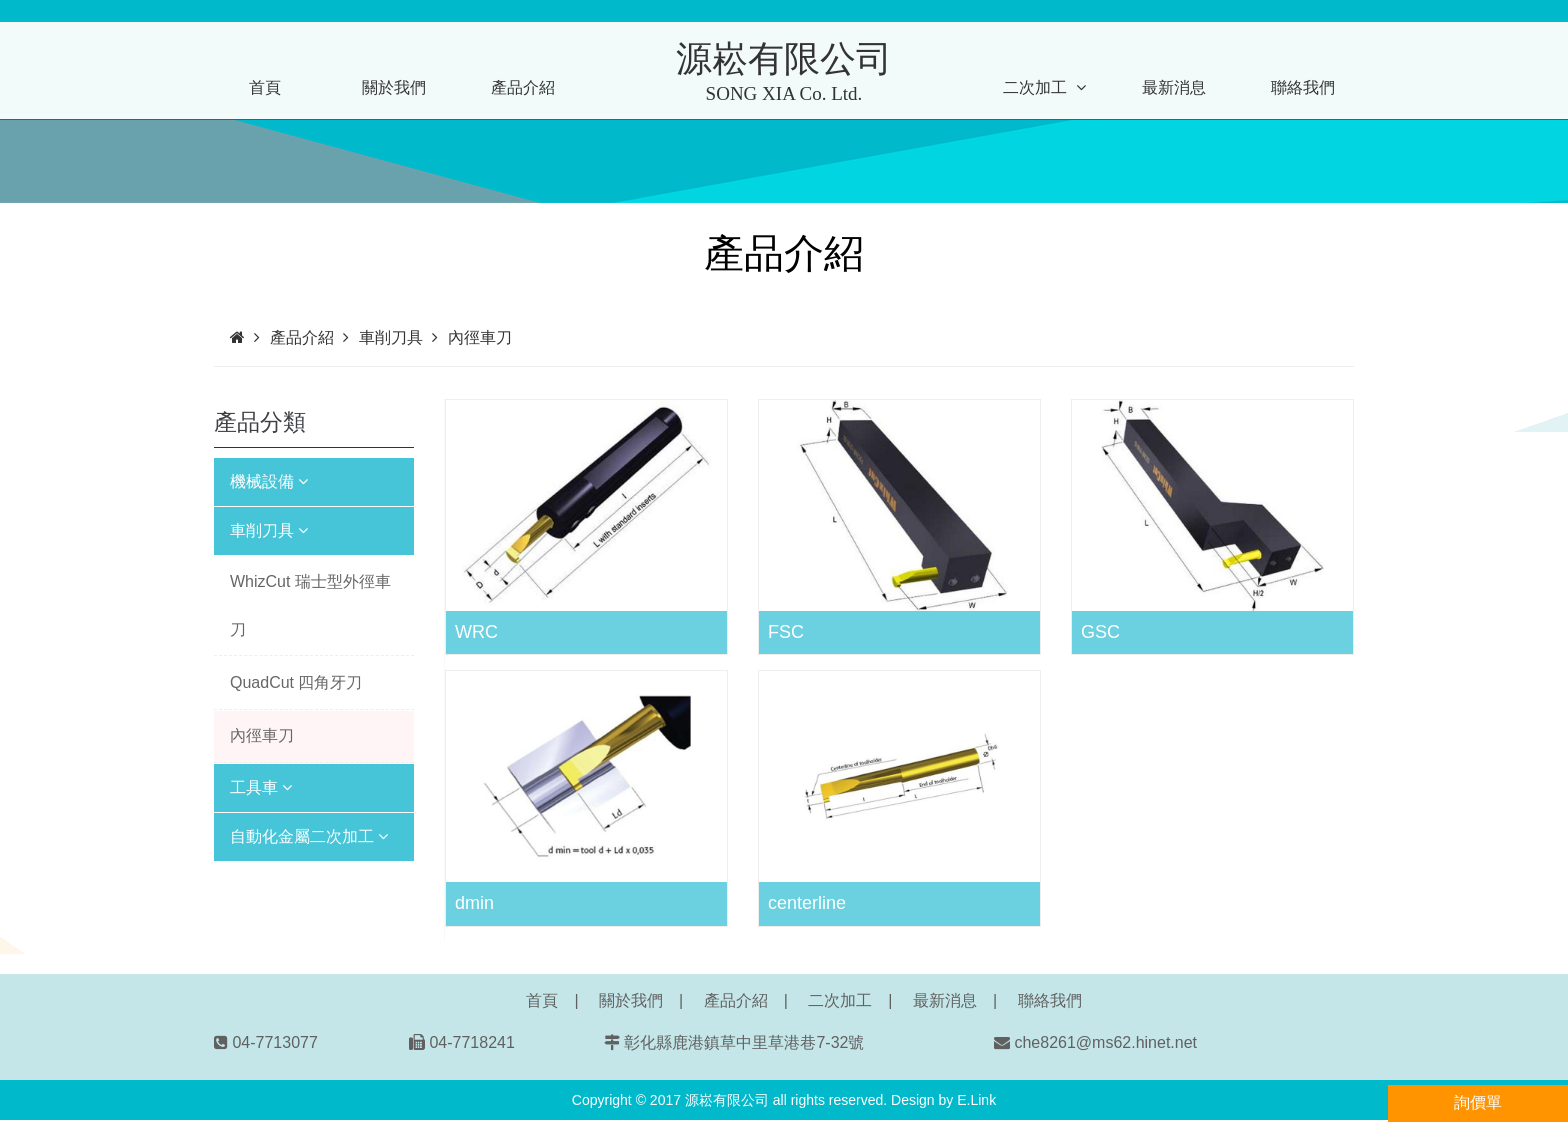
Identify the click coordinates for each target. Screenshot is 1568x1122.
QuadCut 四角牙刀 (296, 682)
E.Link (976, 1100)
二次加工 (1044, 87)
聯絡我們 (1303, 87)
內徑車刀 (262, 735)
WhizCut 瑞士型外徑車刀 (310, 605)
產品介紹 (523, 87)
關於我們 (394, 87)
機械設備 (269, 481)
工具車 (261, 787)
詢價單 (1478, 1102)
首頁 (265, 87)
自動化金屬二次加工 (309, 836)
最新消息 (1174, 87)
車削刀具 (269, 530)
